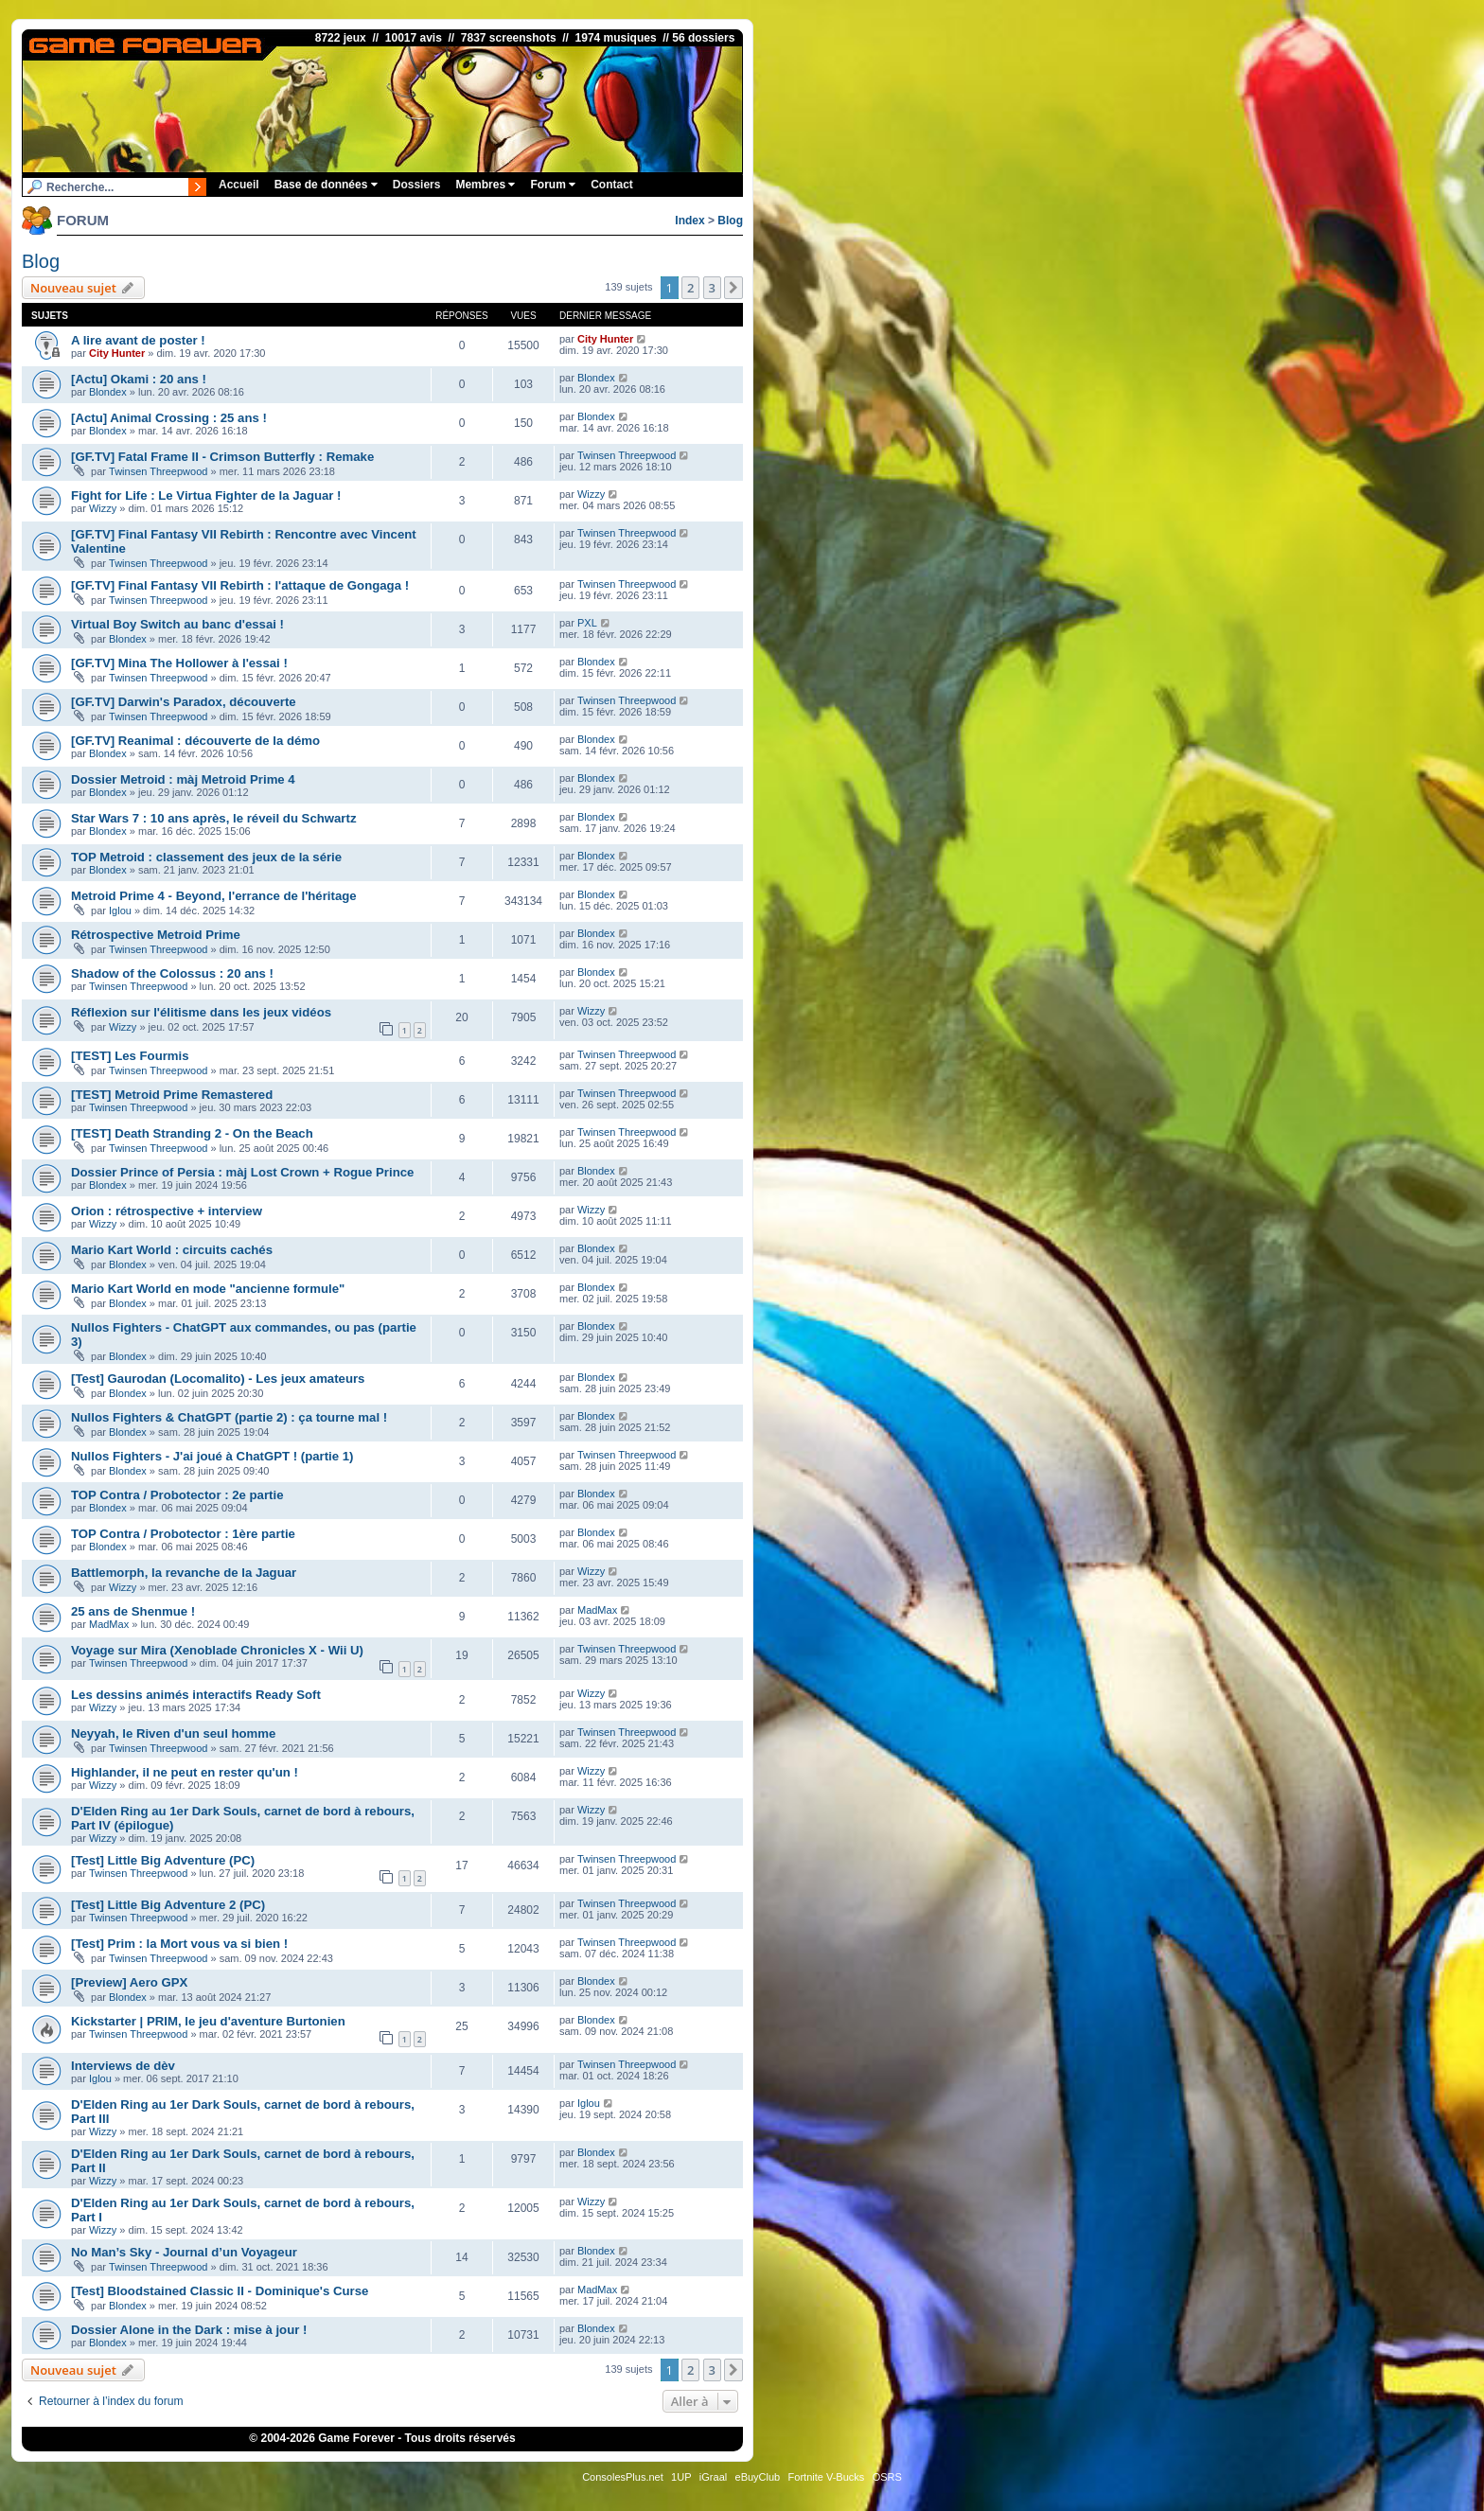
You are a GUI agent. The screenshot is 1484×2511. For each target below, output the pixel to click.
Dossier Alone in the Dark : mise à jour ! (189, 2330)
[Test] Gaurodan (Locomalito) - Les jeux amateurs (217, 1378)
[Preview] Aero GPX (129, 1982)
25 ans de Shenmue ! (133, 1611)
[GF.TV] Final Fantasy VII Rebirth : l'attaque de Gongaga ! (240, 585)
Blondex (108, 392)
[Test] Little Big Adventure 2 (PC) (168, 1905)
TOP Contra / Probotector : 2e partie (177, 1495)
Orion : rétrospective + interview (166, 1211)
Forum (552, 184)
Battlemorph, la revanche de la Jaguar (183, 1572)
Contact (612, 184)
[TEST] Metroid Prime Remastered (172, 1095)
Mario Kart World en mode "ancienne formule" (207, 1289)
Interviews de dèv (123, 2066)
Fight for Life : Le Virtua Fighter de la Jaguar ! (206, 495)
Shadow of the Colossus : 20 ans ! (172, 973)
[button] (733, 287)
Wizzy (102, 508)
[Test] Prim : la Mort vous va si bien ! (179, 1943)
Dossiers (417, 184)
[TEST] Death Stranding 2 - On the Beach (192, 1133)
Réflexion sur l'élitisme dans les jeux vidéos (201, 1012)
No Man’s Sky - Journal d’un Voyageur (184, 2252)
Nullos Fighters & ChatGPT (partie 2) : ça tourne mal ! (229, 1417)
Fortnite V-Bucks (826, 2477)
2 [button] (690, 287)
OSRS (887, 2477)
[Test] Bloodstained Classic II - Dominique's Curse (219, 2291)
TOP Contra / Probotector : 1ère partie (183, 1534)
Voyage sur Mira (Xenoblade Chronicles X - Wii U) (217, 1650)
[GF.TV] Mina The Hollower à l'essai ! (179, 663)
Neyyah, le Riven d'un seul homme (173, 1733)
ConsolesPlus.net (622, 2477)
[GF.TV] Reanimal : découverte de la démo (195, 741)
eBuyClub (758, 2477)
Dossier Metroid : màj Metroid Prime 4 (183, 779)
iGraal (713, 2477)
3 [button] (712, 287)
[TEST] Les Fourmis (130, 1056)
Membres (485, 184)
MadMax (109, 1624)
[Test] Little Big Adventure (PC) (163, 1860)
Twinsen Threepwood (158, 471)
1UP (681, 2477)
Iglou (120, 910)
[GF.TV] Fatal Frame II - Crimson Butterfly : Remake (222, 457)
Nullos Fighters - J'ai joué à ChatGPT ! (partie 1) (212, 1456)
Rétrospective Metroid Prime (155, 935)
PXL (587, 622)
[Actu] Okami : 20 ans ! (138, 379)
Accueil (239, 184)
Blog (730, 220)
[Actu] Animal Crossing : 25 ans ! (169, 418)
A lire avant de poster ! (138, 340)
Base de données (326, 184)
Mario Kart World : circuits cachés (172, 1250)
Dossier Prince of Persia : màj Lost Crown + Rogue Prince (242, 1172)
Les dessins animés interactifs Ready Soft (196, 1695)
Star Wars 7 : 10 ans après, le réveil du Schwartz (214, 818)
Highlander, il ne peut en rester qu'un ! (184, 1772)
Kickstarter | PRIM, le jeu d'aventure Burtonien (208, 2021)
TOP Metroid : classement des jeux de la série (206, 857)
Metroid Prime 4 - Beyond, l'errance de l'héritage (214, 896)
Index (689, 220)
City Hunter (117, 353)
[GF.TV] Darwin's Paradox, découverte (183, 702)
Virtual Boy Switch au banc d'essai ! (177, 624)
